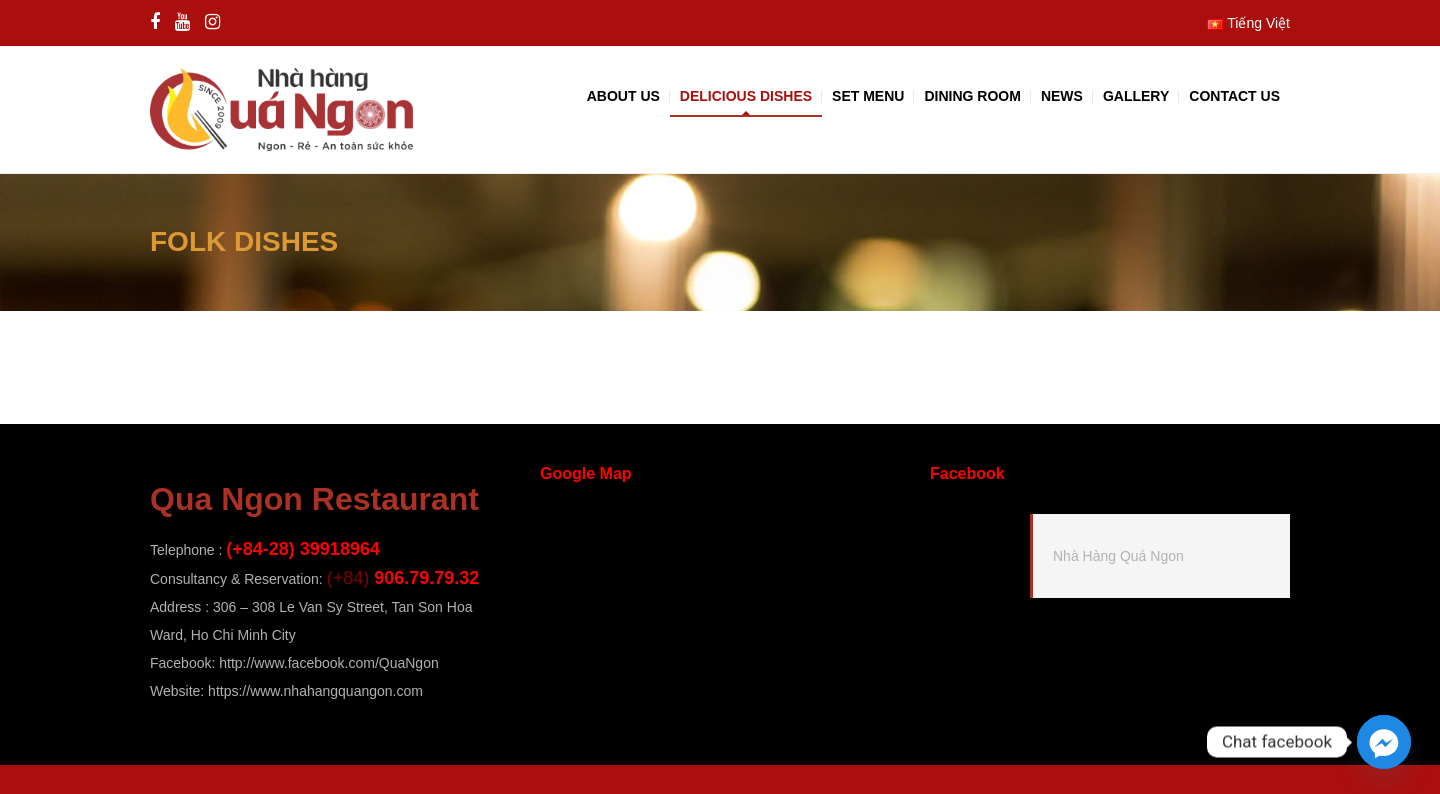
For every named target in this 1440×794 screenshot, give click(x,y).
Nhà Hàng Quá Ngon (1118, 556)
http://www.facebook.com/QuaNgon (328, 663)
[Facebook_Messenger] (1384, 742)
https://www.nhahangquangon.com (315, 691)
